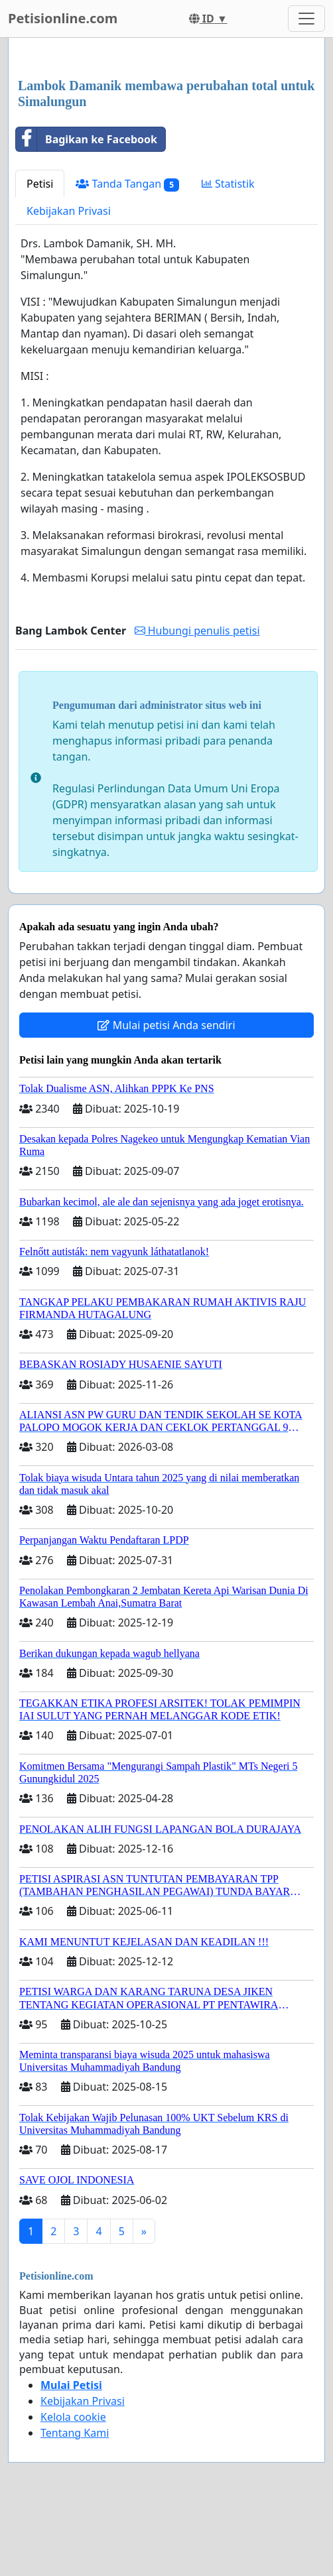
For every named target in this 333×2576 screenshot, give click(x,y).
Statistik (228, 183)
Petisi (40, 183)
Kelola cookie (73, 2417)
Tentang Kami (74, 2432)
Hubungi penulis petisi (197, 630)
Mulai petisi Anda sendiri (166, 1025)
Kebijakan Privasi (69, 211)
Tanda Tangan (127, 184)
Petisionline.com (62, 18)
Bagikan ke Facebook (86, 139)
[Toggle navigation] (306, 18)
